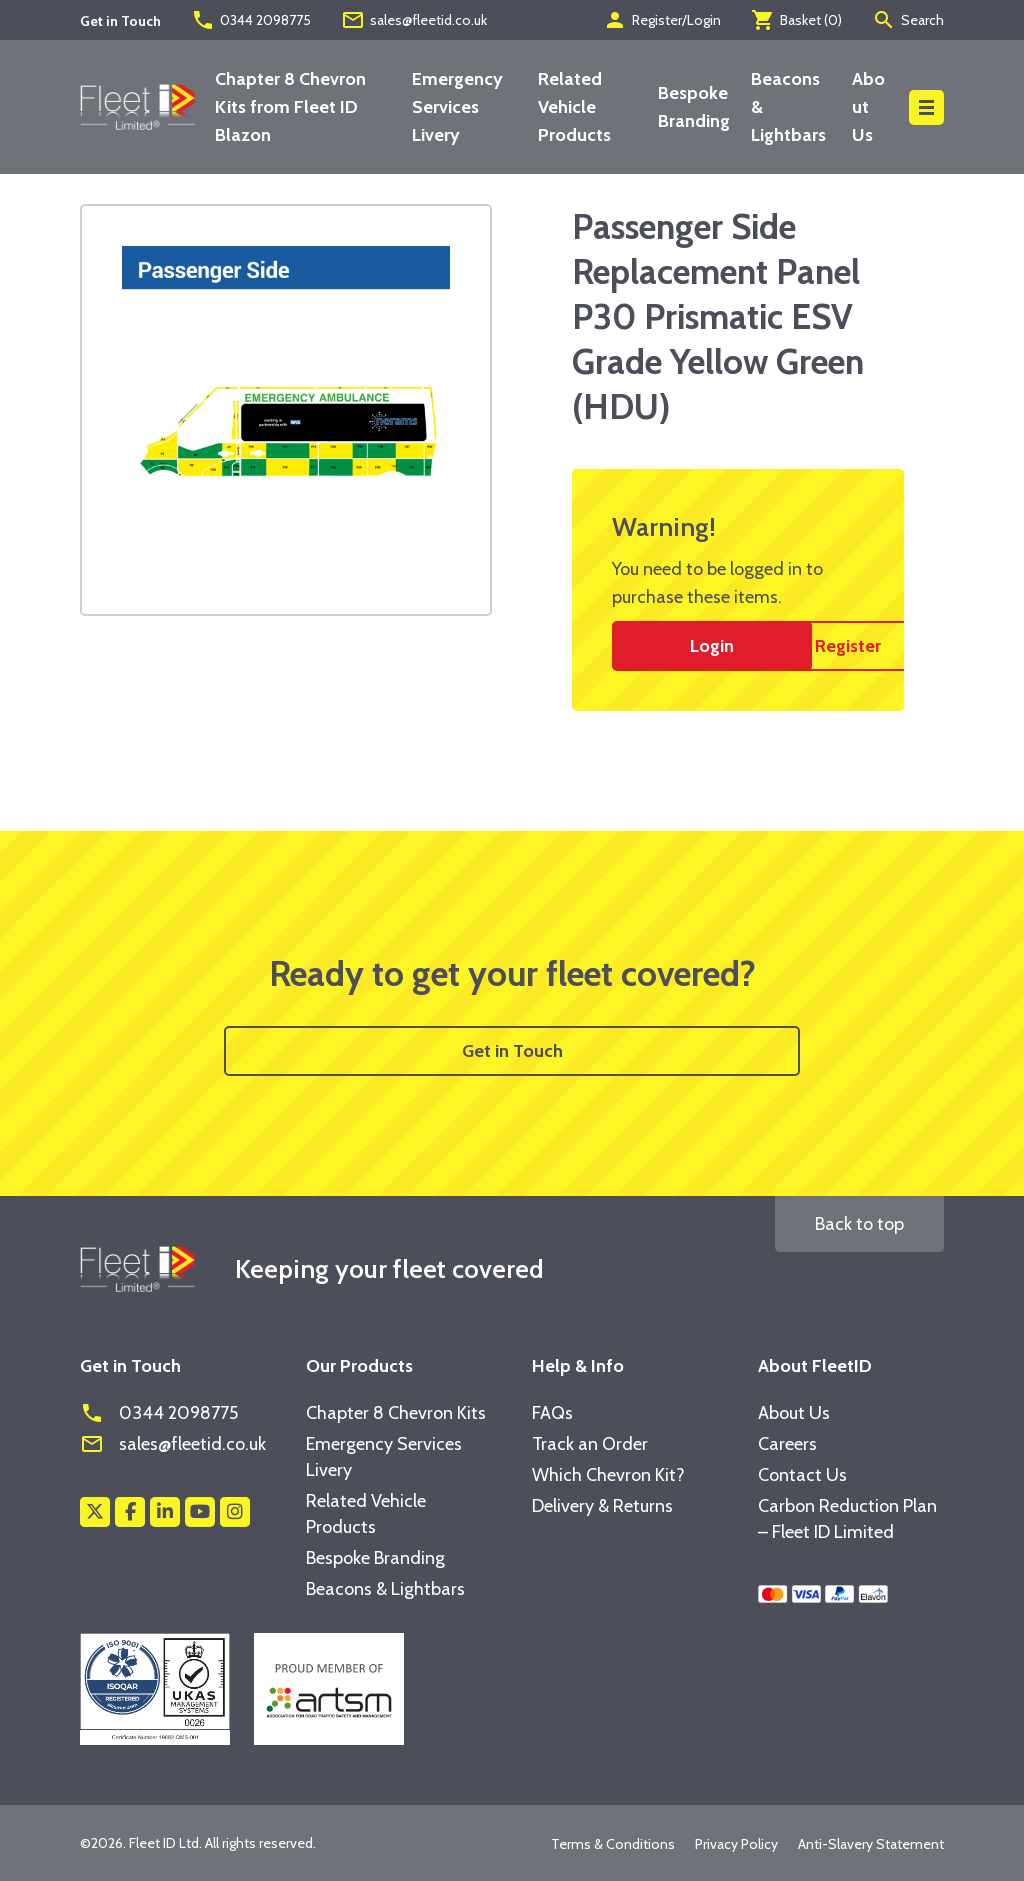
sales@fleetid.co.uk (414, 20)
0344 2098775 (251, 20)
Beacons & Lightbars (385, 1589)
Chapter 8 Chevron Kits (396, 1413)
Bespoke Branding (375, 1558)
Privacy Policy (736, 1844)
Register (848, 646)
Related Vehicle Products (574, 107)
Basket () (796, 20)
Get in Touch (512, 1051)
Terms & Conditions (613, 1844)
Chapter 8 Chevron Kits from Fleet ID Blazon (290, 107)
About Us (868, 107)
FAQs (552, 1413)
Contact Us (802, 1475)
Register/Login (662, 20)
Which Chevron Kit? (608, 1475)
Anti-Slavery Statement (871, 1844)
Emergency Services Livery (457, 107)
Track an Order (590, 1444)
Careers (787, 1444)
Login (712, 646)
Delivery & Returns (602, 1506)
